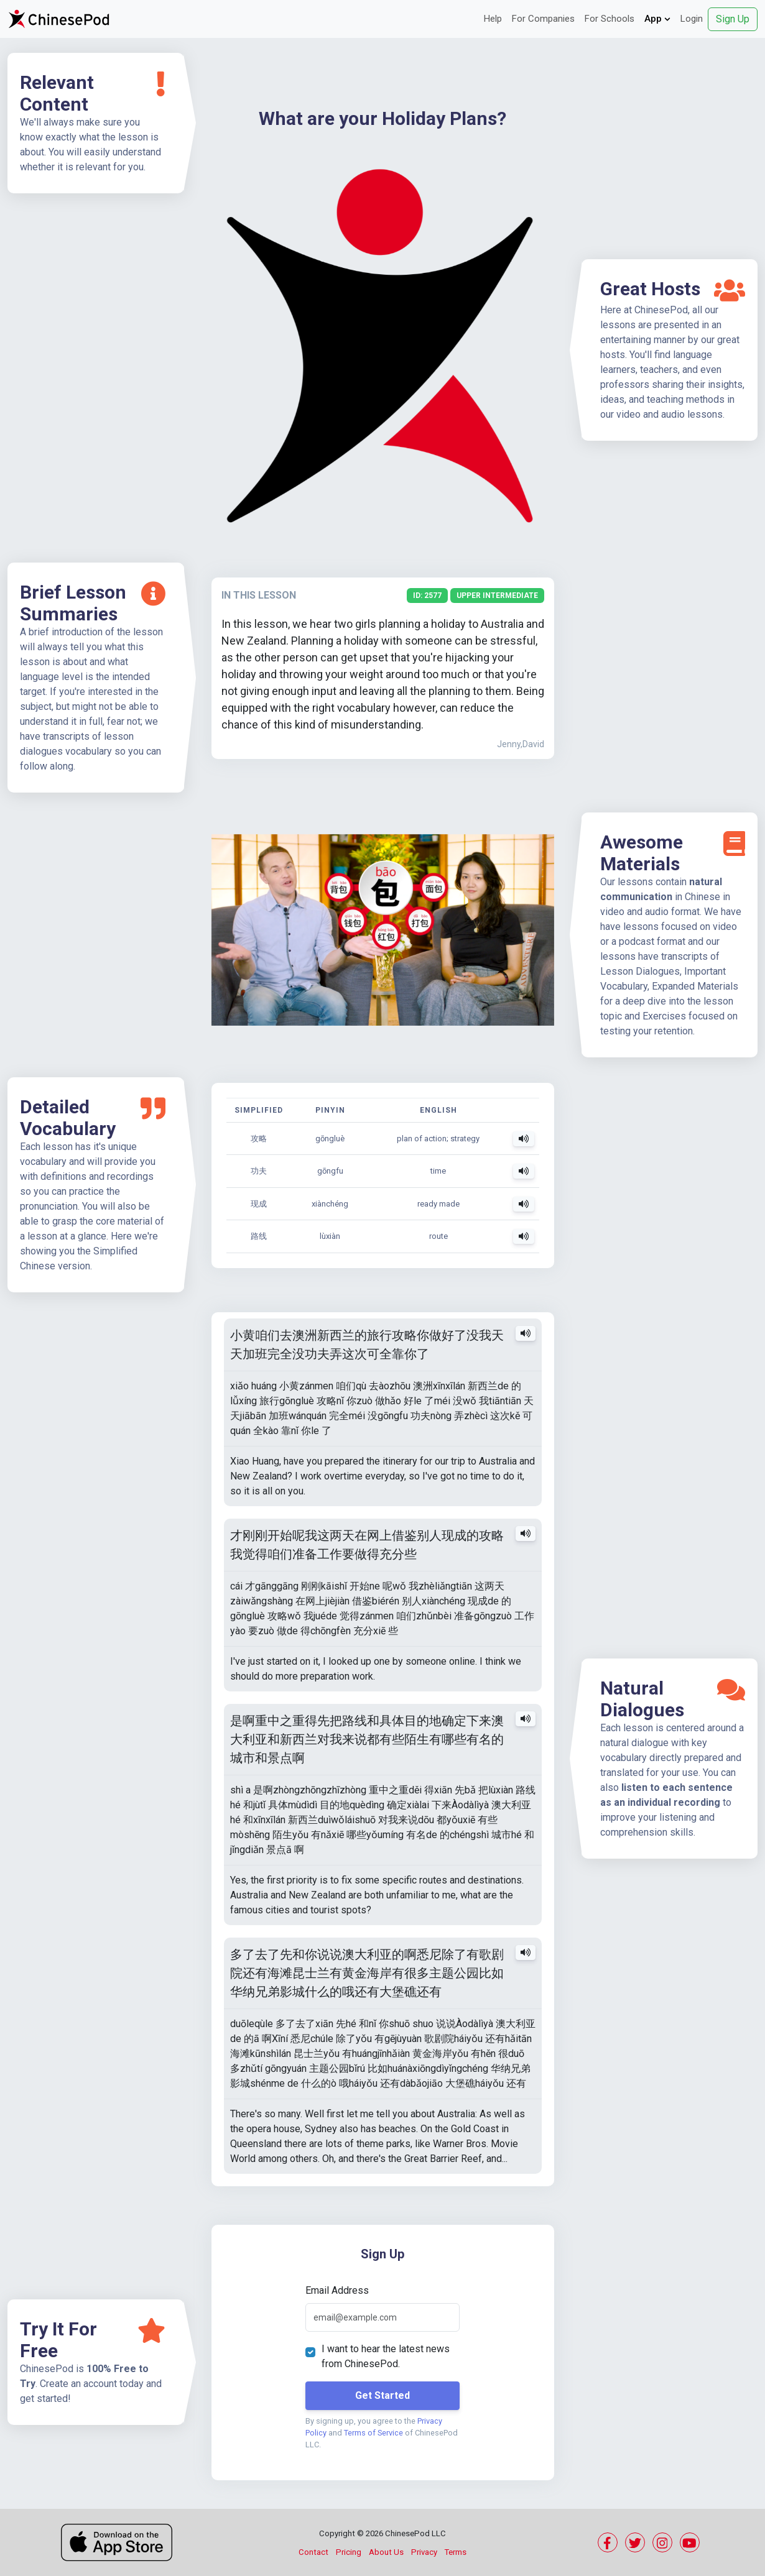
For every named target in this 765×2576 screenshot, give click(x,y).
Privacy (424, 2552)
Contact (313, 2552)
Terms (455, 2552)
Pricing (348, 2552)
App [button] (657, 18)
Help (493, 18)
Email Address (337, 2290)
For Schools (609, 18)
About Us (386, 2552)
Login (691, 18)
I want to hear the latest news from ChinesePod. (386, 2356)
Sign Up (732, 19)
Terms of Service (373, 2432)
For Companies (543, 18)
